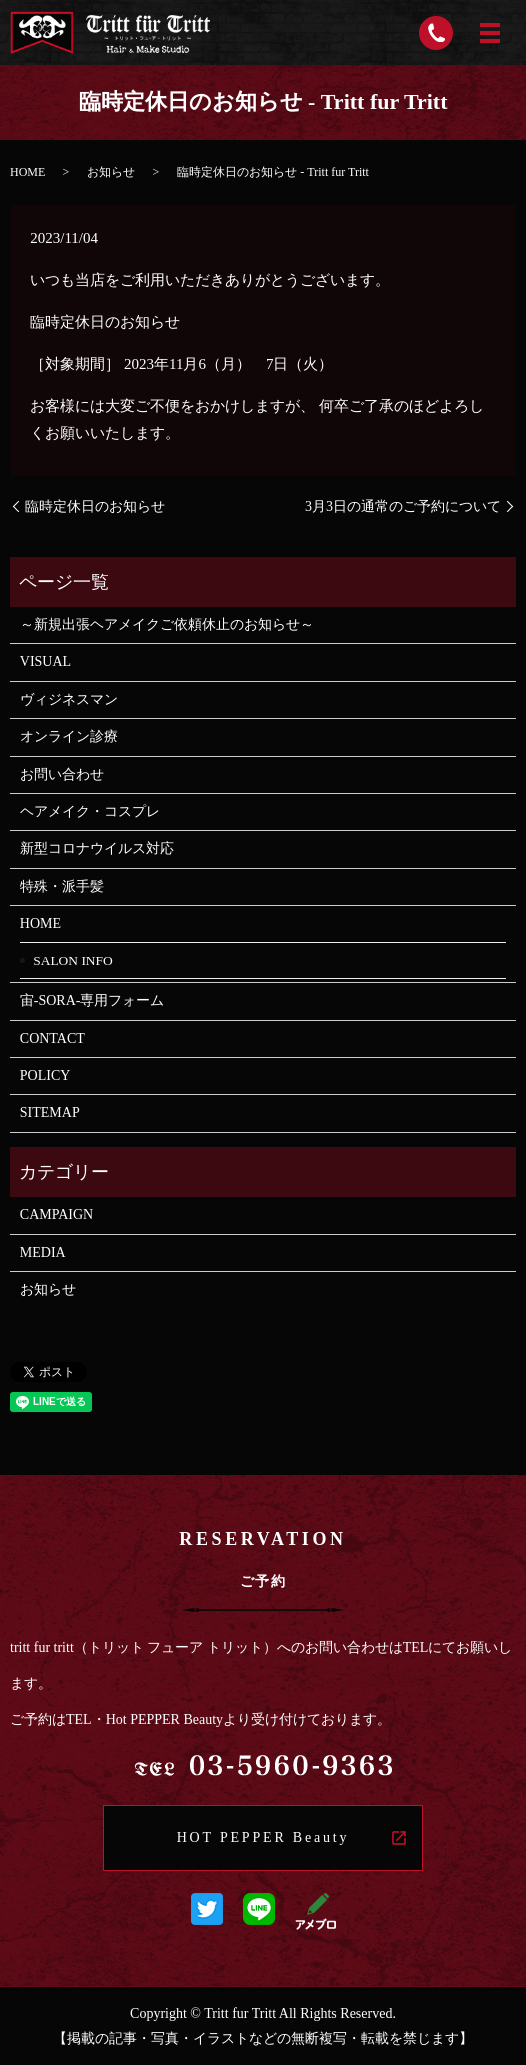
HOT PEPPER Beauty (263, 1837)
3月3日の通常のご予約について (403, 506)
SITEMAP (50, 1112)
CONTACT (52, 1038)
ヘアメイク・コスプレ (90, 811)
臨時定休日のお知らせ (95, 506)
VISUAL (52, 661)
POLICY (45, 1075)
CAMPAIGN (56, 1214)
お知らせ (111, 172)
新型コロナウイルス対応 (97, 848)
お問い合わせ (62, 774)
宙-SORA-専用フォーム (92, 1000)
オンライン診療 (69, 736)
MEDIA (43, 1252)
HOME (27, 172)
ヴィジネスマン (69, 699)
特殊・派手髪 (62, 886)
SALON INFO (73, 960)
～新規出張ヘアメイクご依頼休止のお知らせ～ (167, 624)
